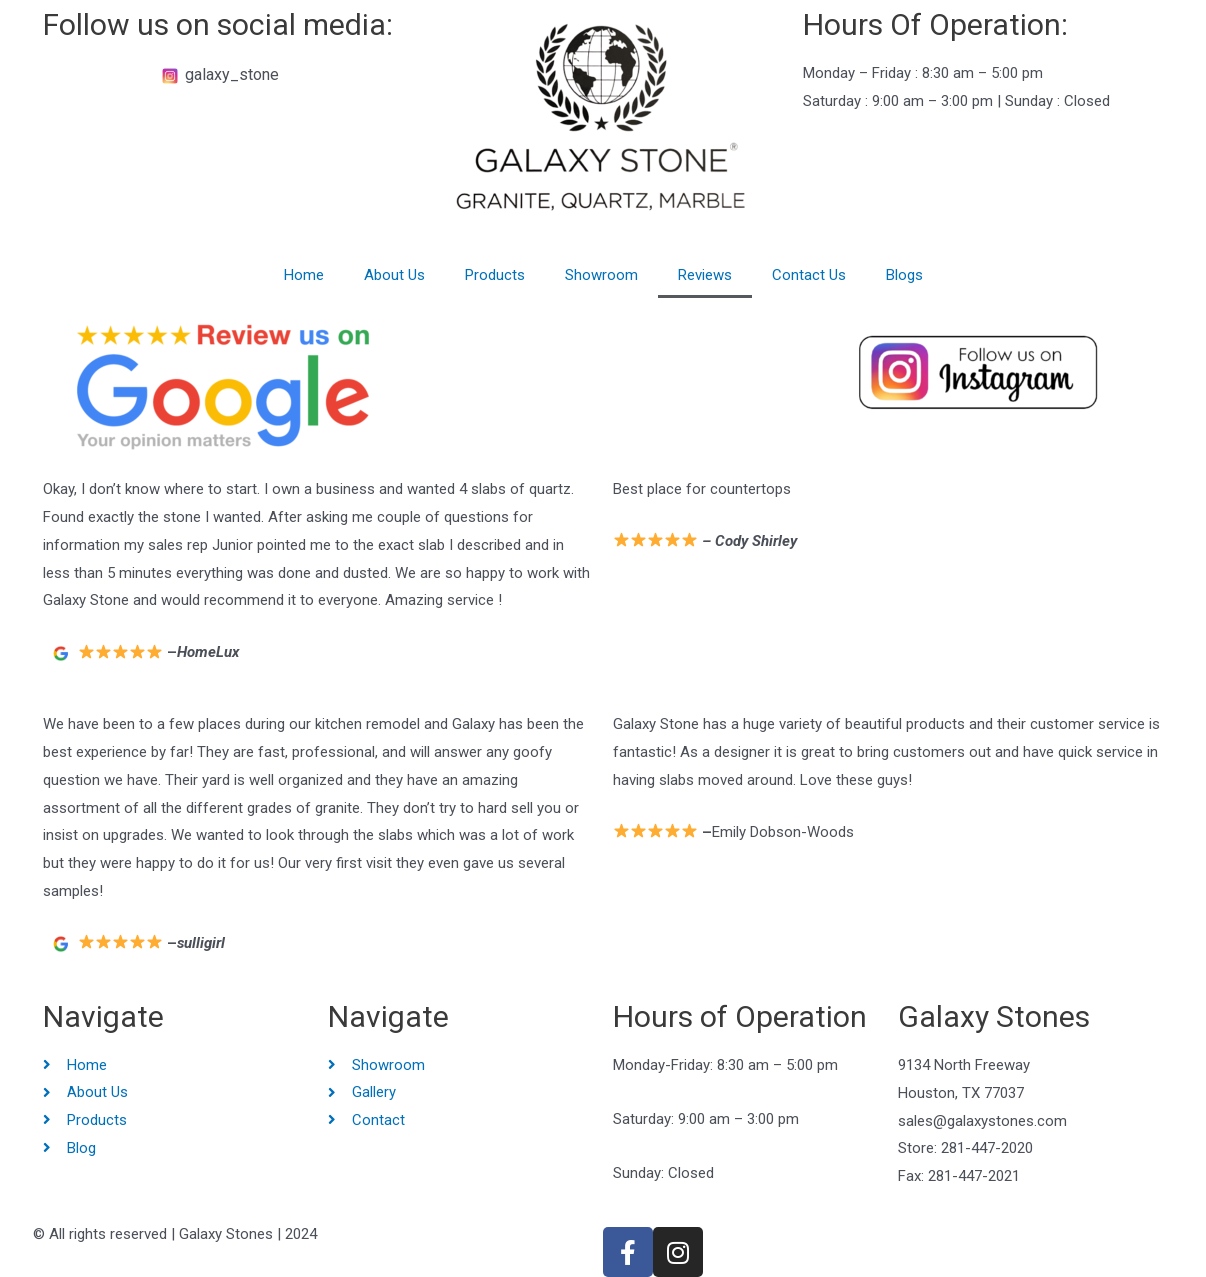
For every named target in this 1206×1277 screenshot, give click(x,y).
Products (495, 275)
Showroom (601, 275)
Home (304, 275)
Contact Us (809, 275)
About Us (394, 275)
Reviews (705, 275)
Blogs (904, 275)
